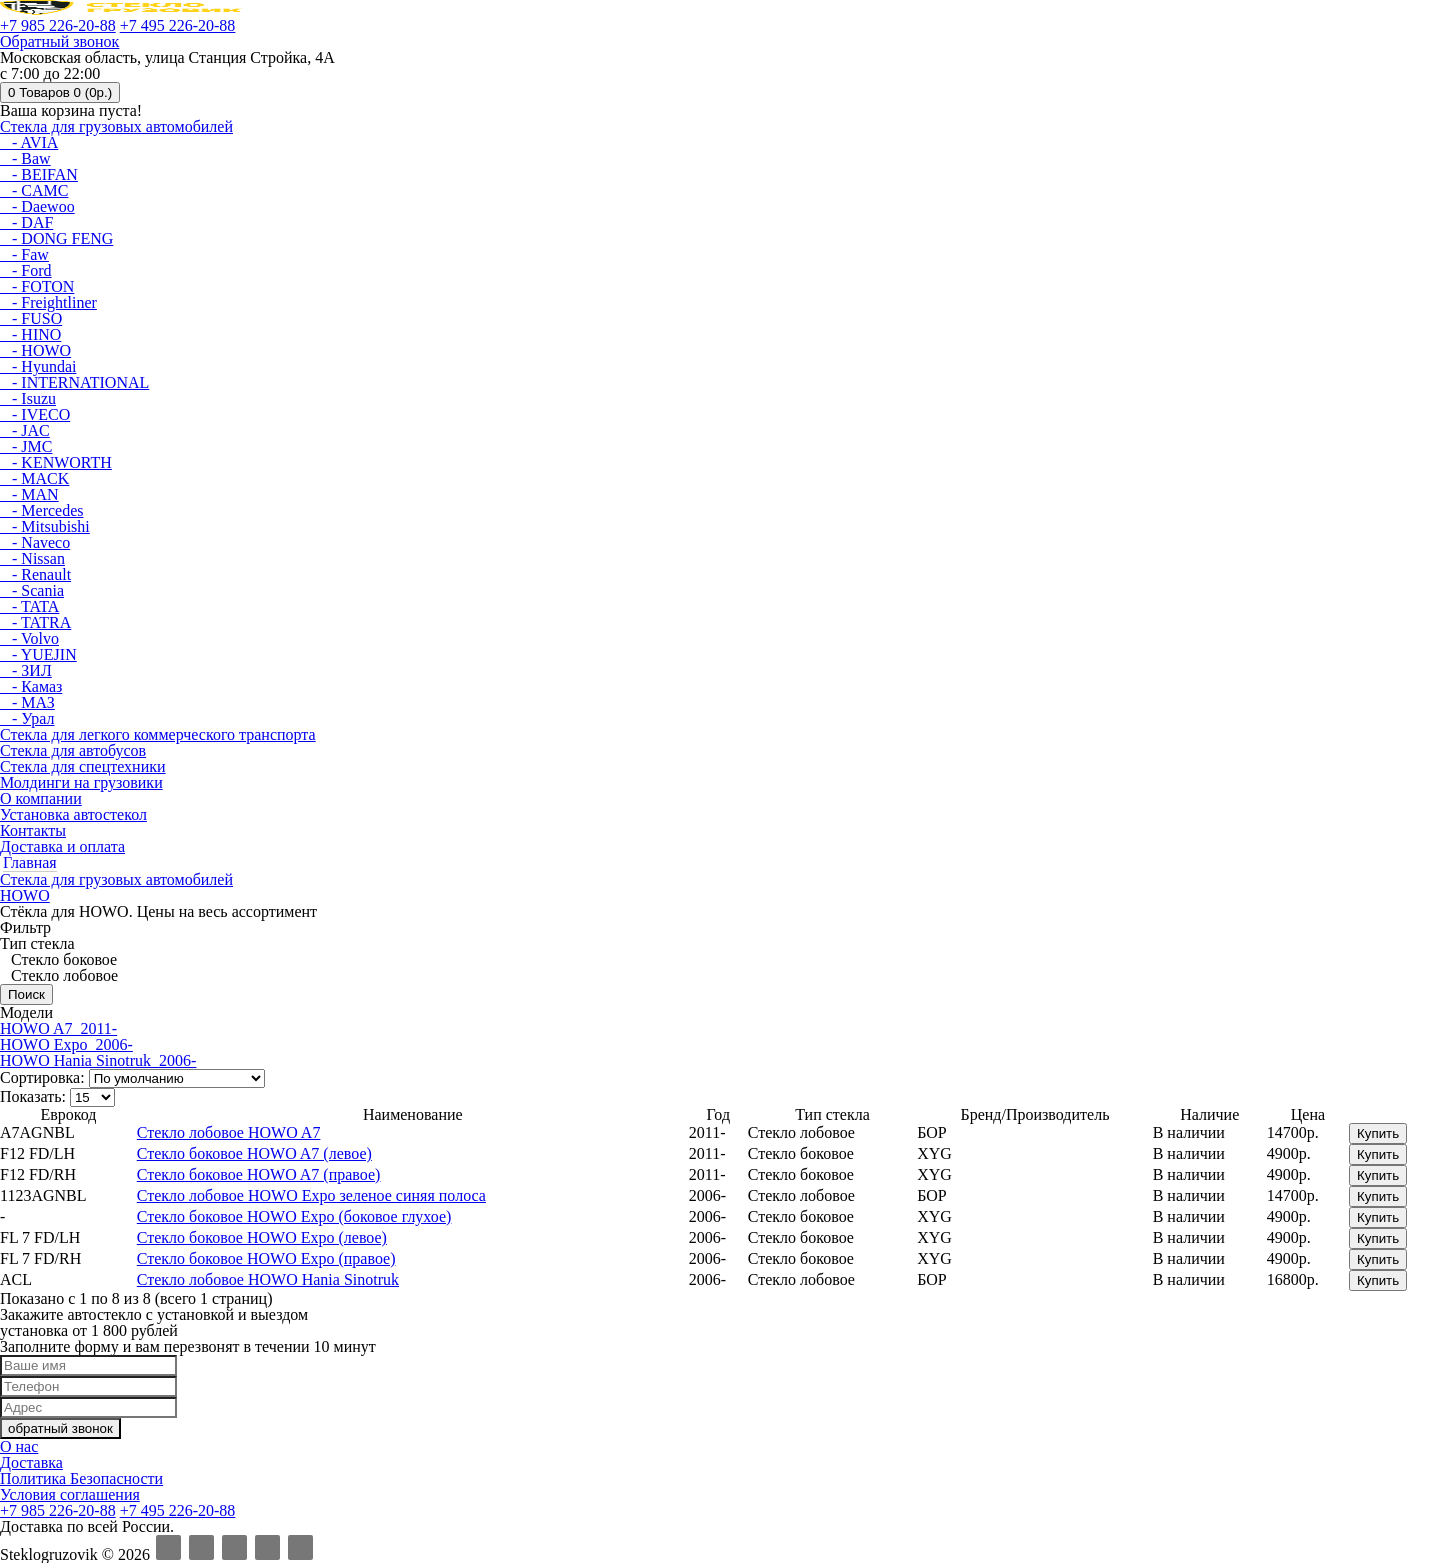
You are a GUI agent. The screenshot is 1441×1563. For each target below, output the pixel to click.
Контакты (33, 830)
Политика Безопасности (81, 1478)
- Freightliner (48, 302)
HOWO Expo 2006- (66, 1044)
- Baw (25, 158)
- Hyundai (38, 366)
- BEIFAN (39, 174)
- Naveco (35, 542)
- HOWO (35, 350)
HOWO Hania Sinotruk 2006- (98, 1060)
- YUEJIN (38, 654)
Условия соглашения (70, 1494)
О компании (41, 798)
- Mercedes (42, 510)
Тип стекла (37, 943)
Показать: (33, 1096)
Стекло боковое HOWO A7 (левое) (254, 1153)
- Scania (32, 590)
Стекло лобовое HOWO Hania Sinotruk (268, 1279)
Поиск (26, 994)
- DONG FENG (56, 238)
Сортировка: (42, 1077)
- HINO (30, 334)
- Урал (27, 718)
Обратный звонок (59, 41)
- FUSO (31, 318)
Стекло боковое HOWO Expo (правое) (266, 1258)
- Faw (24, 254)
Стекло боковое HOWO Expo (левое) (262, 1237)
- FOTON (37, 286)
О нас (19, 1446)
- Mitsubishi (45, 526)
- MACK (34, 478)
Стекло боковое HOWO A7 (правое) (259, 1174)
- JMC (26, 446)
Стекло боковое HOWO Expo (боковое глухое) (294, 1216)
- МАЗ (27, 702)
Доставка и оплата (62, 846)
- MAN (29, 494)
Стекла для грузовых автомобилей (116, 126)
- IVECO (35, 414)
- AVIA (29, 142)
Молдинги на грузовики (81, 782)
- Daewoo (37, 206)
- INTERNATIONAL (74, 382)
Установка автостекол (73, 814)
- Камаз (31, 686)
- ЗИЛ (26, 670)
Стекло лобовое (62, 975)
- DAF (26, 222)
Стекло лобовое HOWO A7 (229, 1132)
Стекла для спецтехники (83, 766)
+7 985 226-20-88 (58, 25)
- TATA (29, 606)
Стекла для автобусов (73, 750)
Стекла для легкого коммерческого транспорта (158, 734)
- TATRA (35, 622)
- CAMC (34, 190)
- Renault (35, 574)
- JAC (25, 430)
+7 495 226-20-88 (178, 25)
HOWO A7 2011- (58, 1028)
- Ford (26, 270)
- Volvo (29, 638)
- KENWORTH (56, 462)
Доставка (31, 1462)
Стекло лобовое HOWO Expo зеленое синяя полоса (311, 1195)
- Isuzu (28, 398)
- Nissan (32, 558)
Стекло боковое (62, 959)
